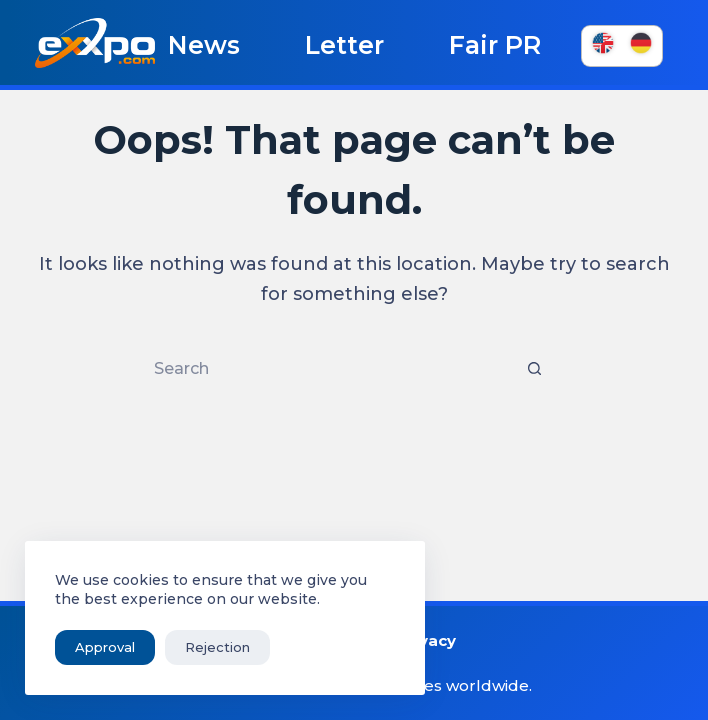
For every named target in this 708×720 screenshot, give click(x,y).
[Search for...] (334, 369)
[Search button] (534, 369)
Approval (105, 647)
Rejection (217, 647)
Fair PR (495, 45)
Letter (344, 45)
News (204, 45)
